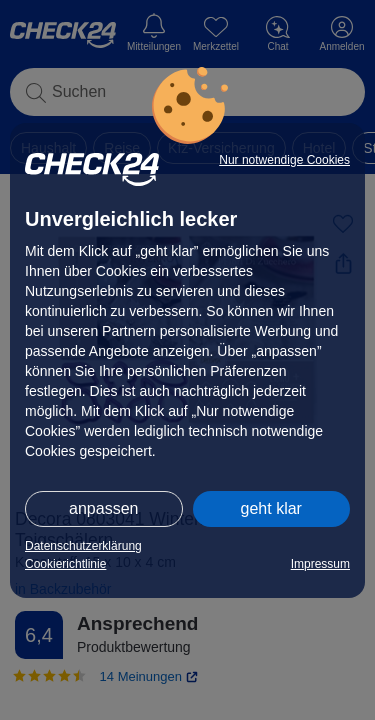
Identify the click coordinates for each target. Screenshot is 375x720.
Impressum (320, 564)
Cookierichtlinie (65, 564)
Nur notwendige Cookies (284, 160)
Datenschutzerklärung (83, 546)
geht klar (271, 508)
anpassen (103, 508)
